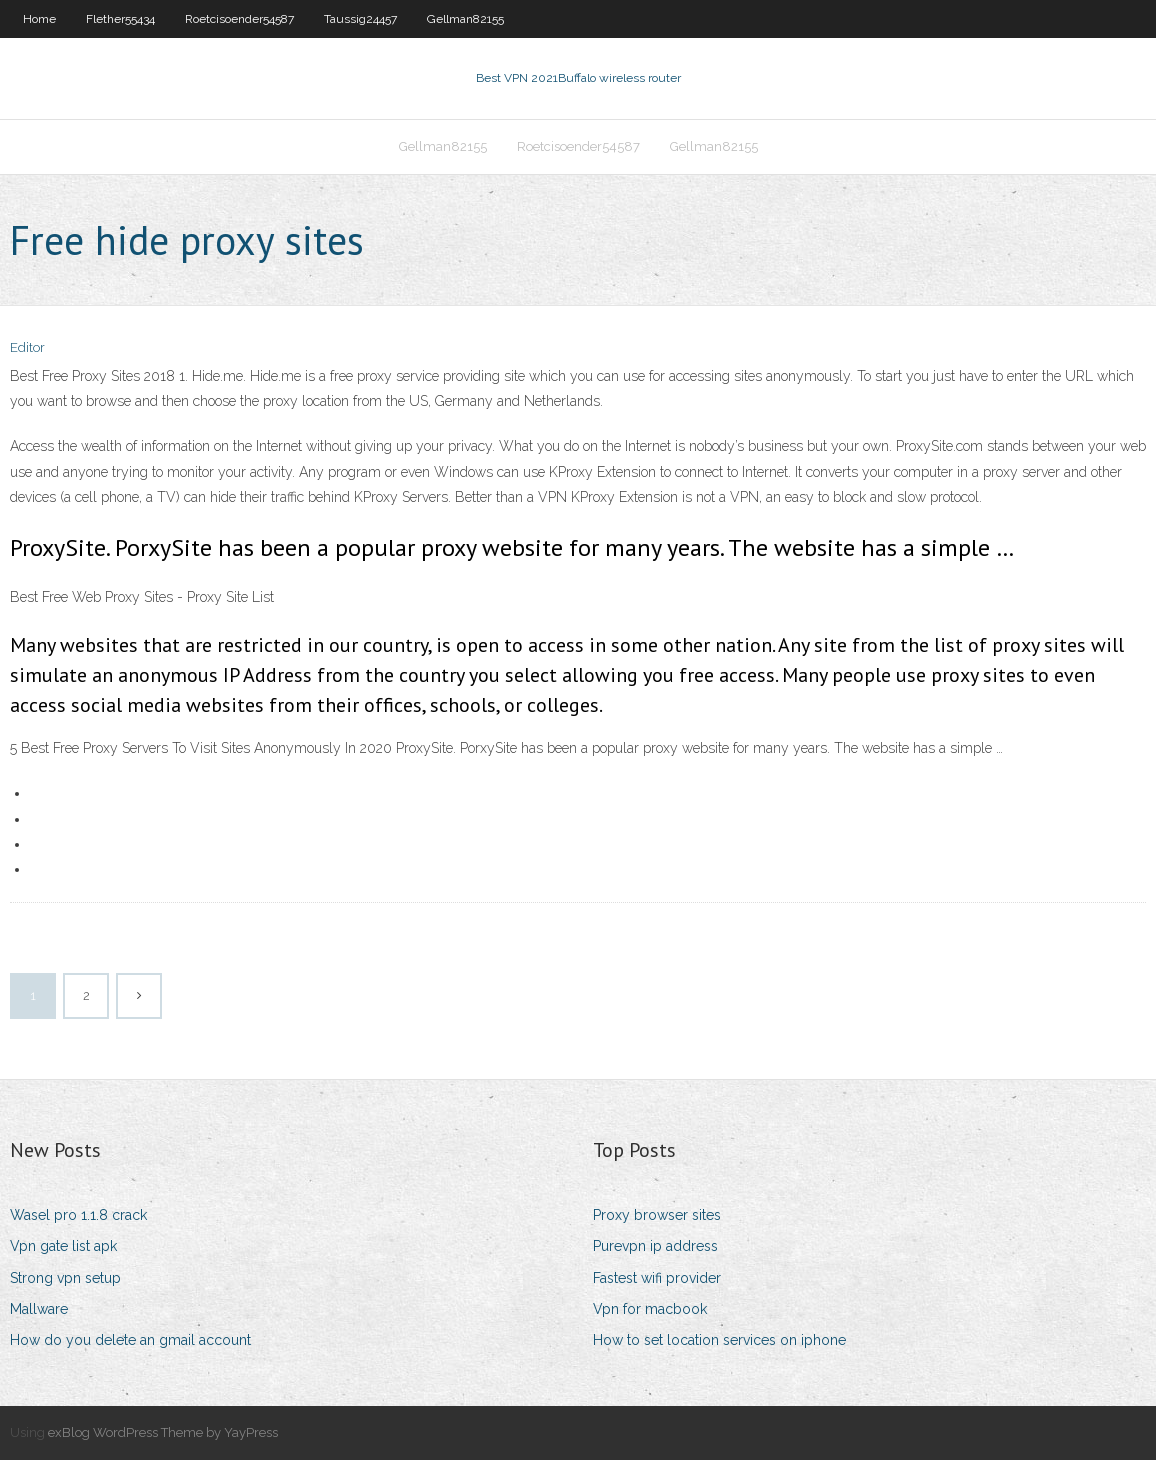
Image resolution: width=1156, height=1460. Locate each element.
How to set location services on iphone (719, 1340)
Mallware (39, 1309)
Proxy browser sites (657, 1215)
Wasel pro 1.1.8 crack (78, 1215)
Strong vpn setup (65, 1278)
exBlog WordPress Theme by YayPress (163, 1432)
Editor (27, 347)
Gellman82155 (465, 19)
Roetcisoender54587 (239, 19)
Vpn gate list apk (63, 1246)
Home (39, 19)
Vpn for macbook (650, 1309)
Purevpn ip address (655, 1246)
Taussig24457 (360, 19)
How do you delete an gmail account (130, 1340)
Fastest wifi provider (657, 1278)
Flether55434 (120, 19)
